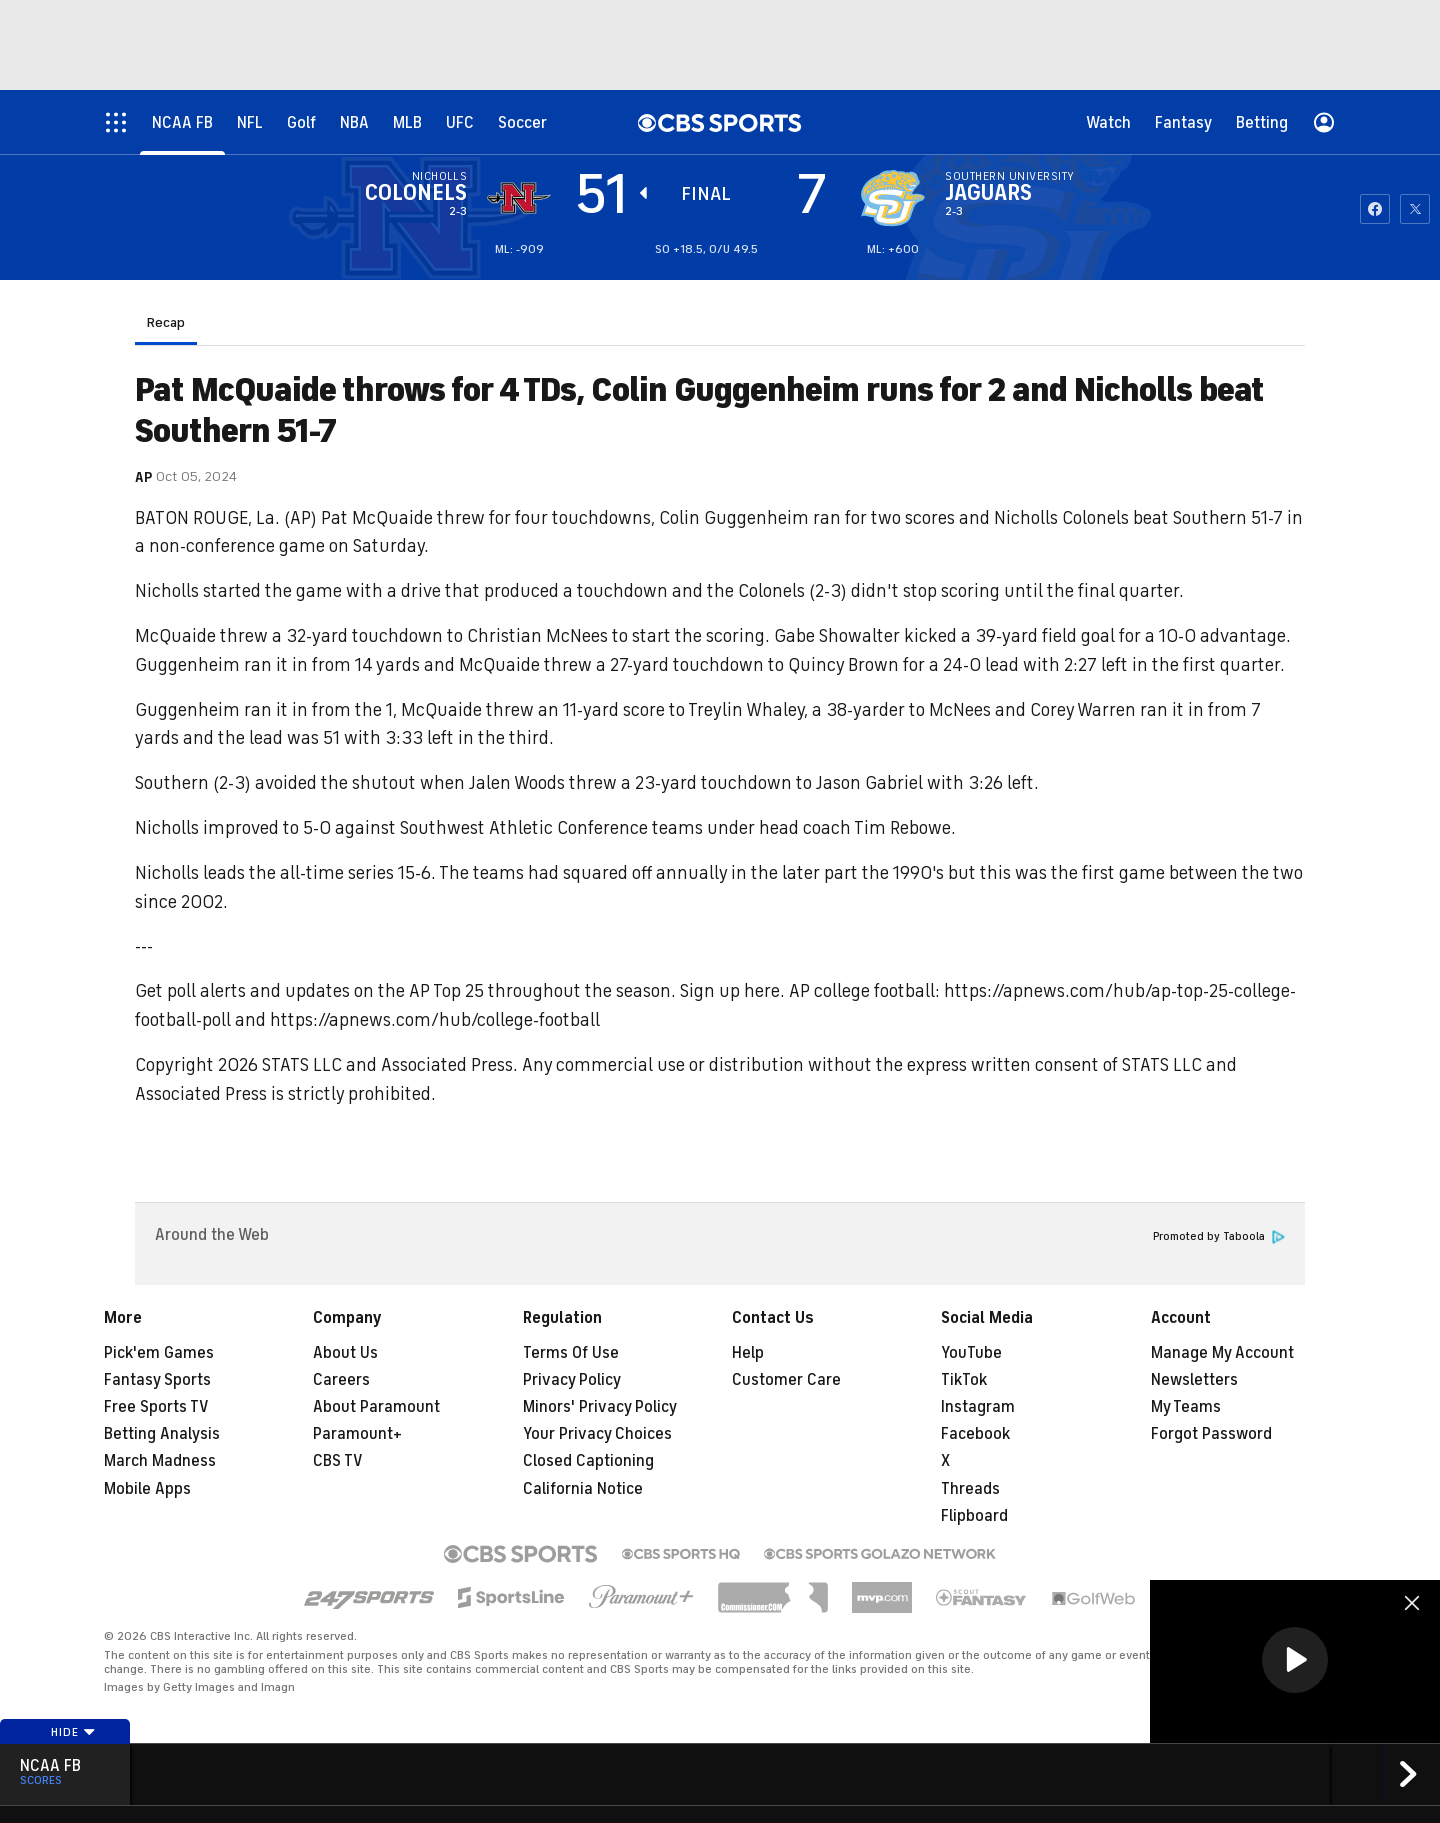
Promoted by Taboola (1219, 1236)
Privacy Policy (572, 1380)
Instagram (978, 1407)
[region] (1295, 1661)
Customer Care (786, 1380)
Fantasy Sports (157, 1380)
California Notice (583, 1489)
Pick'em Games (159, 1353)
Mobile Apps (147, 1489)
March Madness (160, 1461)
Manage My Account (1222, 1353)
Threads (970, 1489)
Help (748, 1353)
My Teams (1186, 1407)
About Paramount (376, 1407)
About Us (345, 1353)
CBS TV (338, 1461)
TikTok (964, 1380)
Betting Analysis (162, 1434)
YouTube (971, 1353)
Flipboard (974, 1516)
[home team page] (893, 198)
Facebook (975, 1434)
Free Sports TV (156, 1407)
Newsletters (1194, 1380)
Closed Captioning (588, 1461)
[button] (1295, 1660)
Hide (73, 1732)
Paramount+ (357, 1434)
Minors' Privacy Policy (600, 1407)
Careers (341, 1380)
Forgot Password (1211, 1434)
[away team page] (519, 198)
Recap (166, 322)
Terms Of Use (571, 1353)
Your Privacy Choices (597, 1434)
